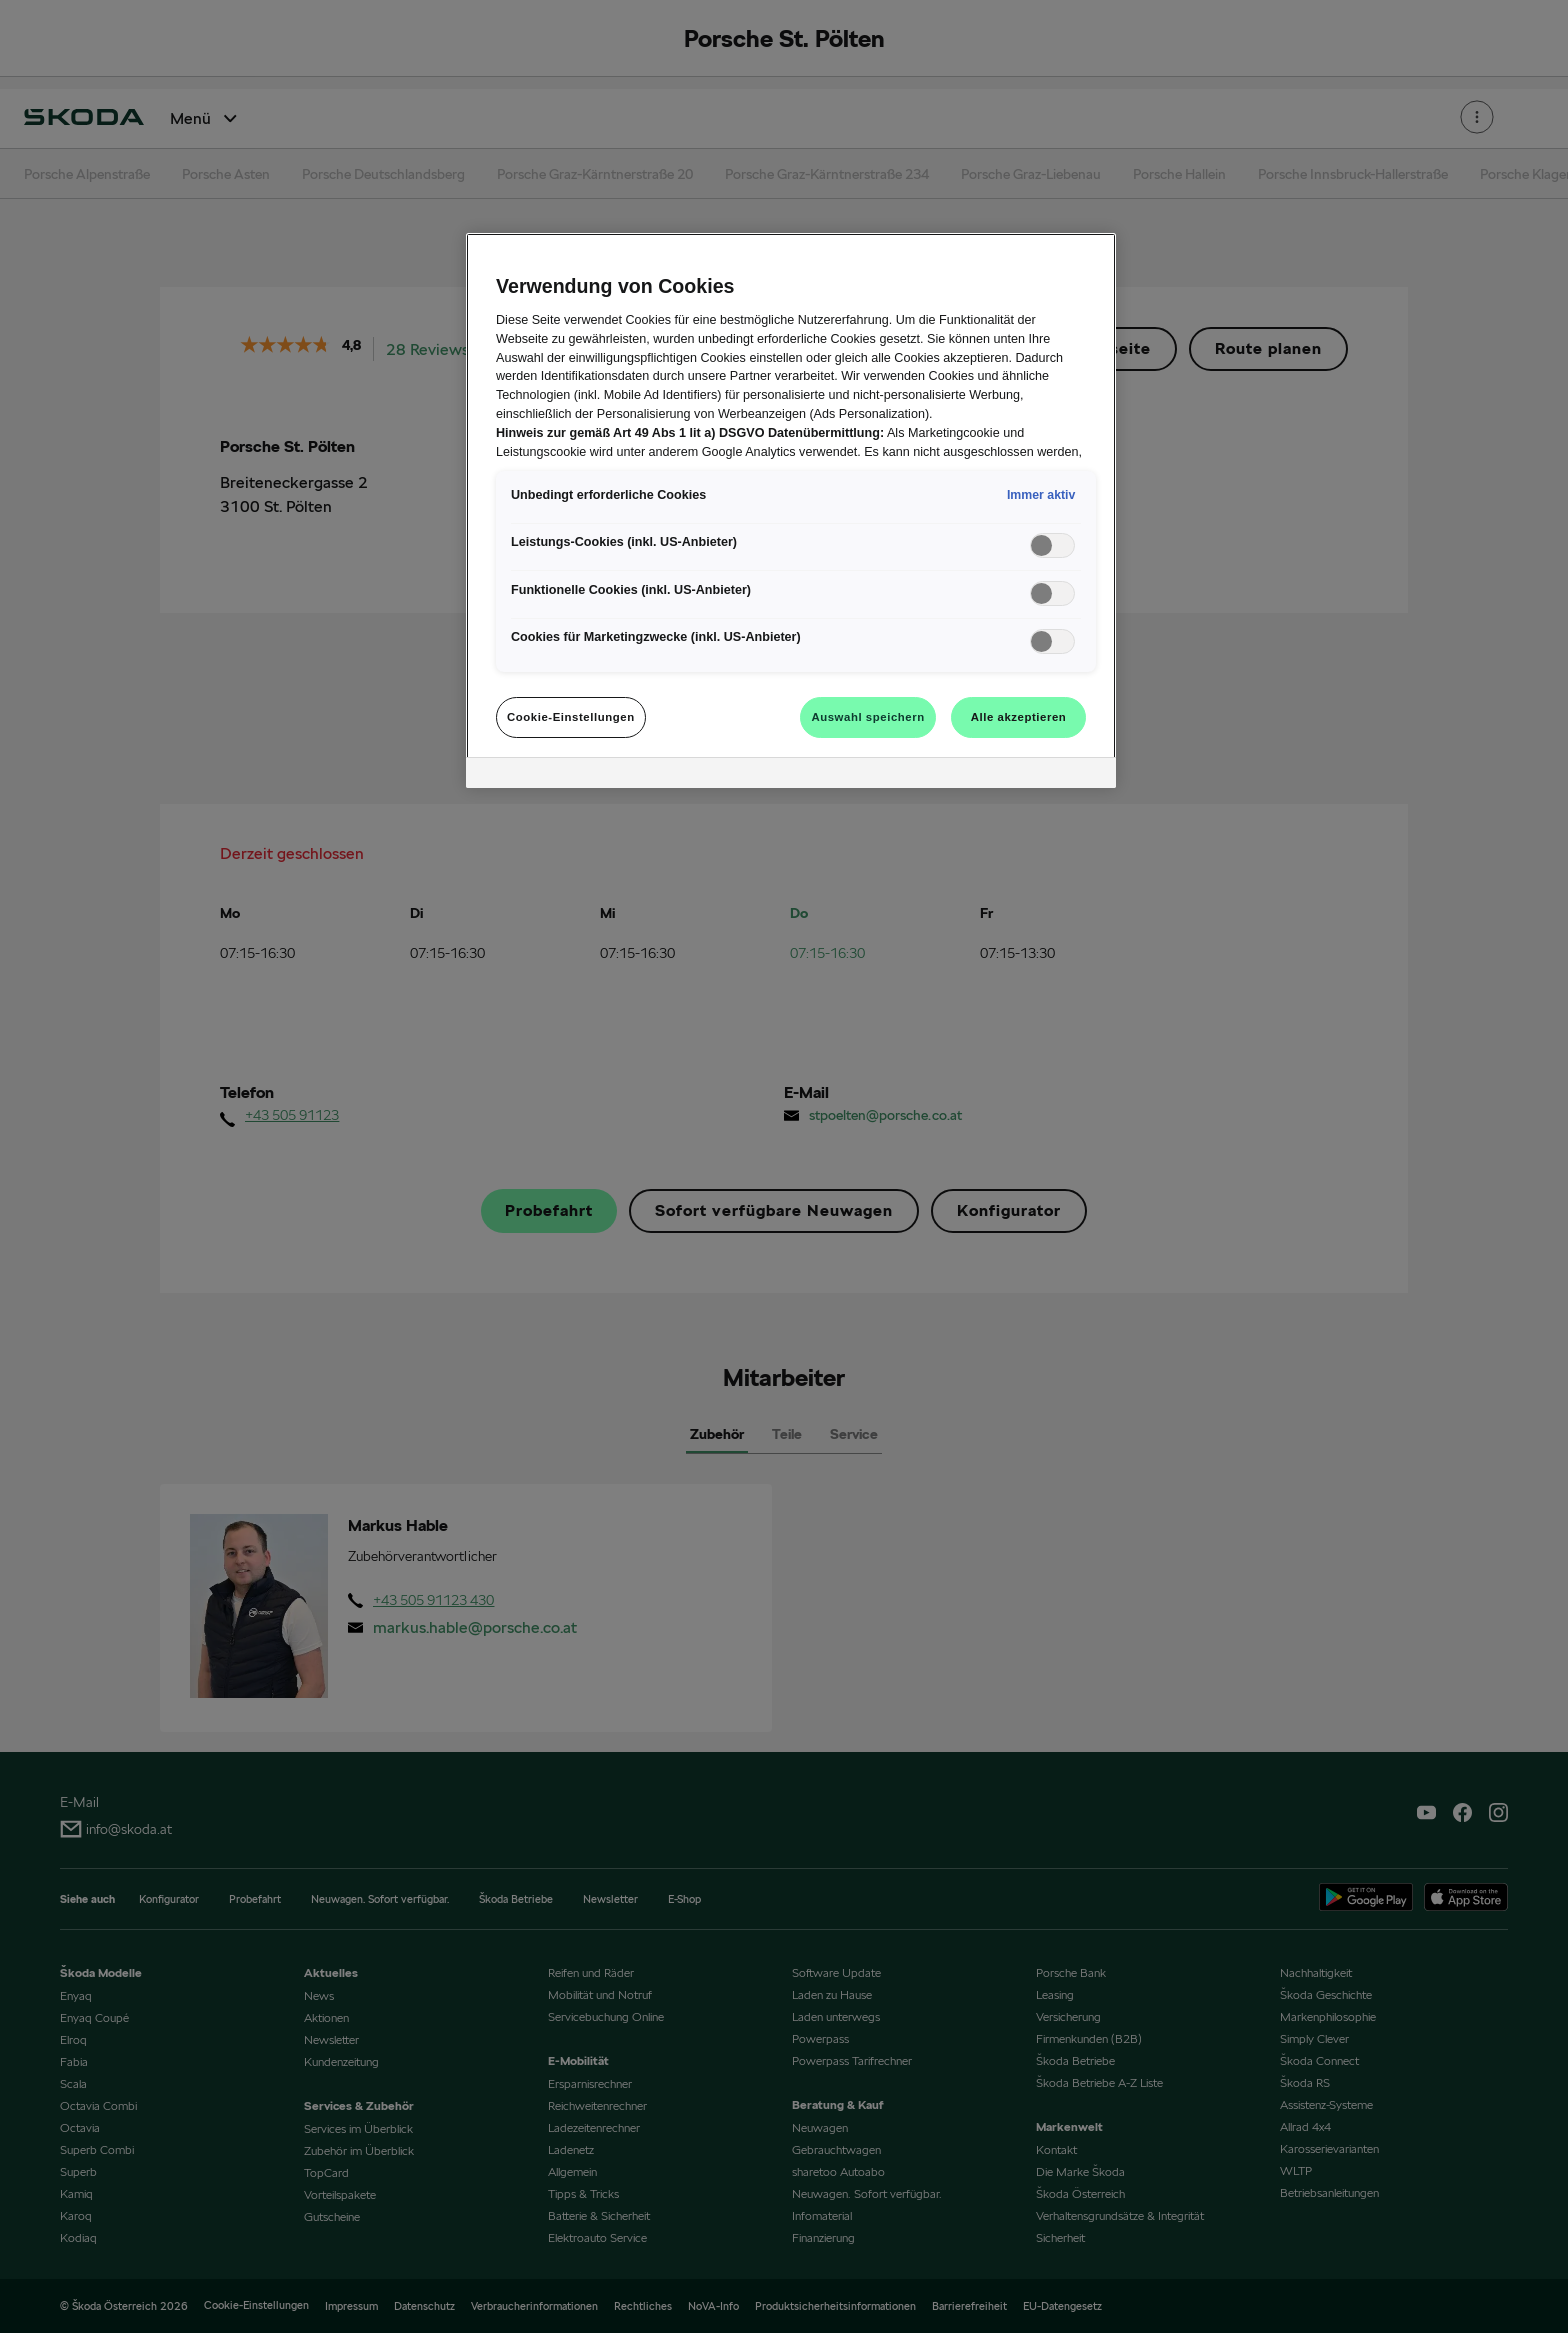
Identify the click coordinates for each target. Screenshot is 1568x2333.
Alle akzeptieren (1019, 717)
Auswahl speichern (867, 717)
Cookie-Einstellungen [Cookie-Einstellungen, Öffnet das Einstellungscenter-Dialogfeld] (571, 717)
